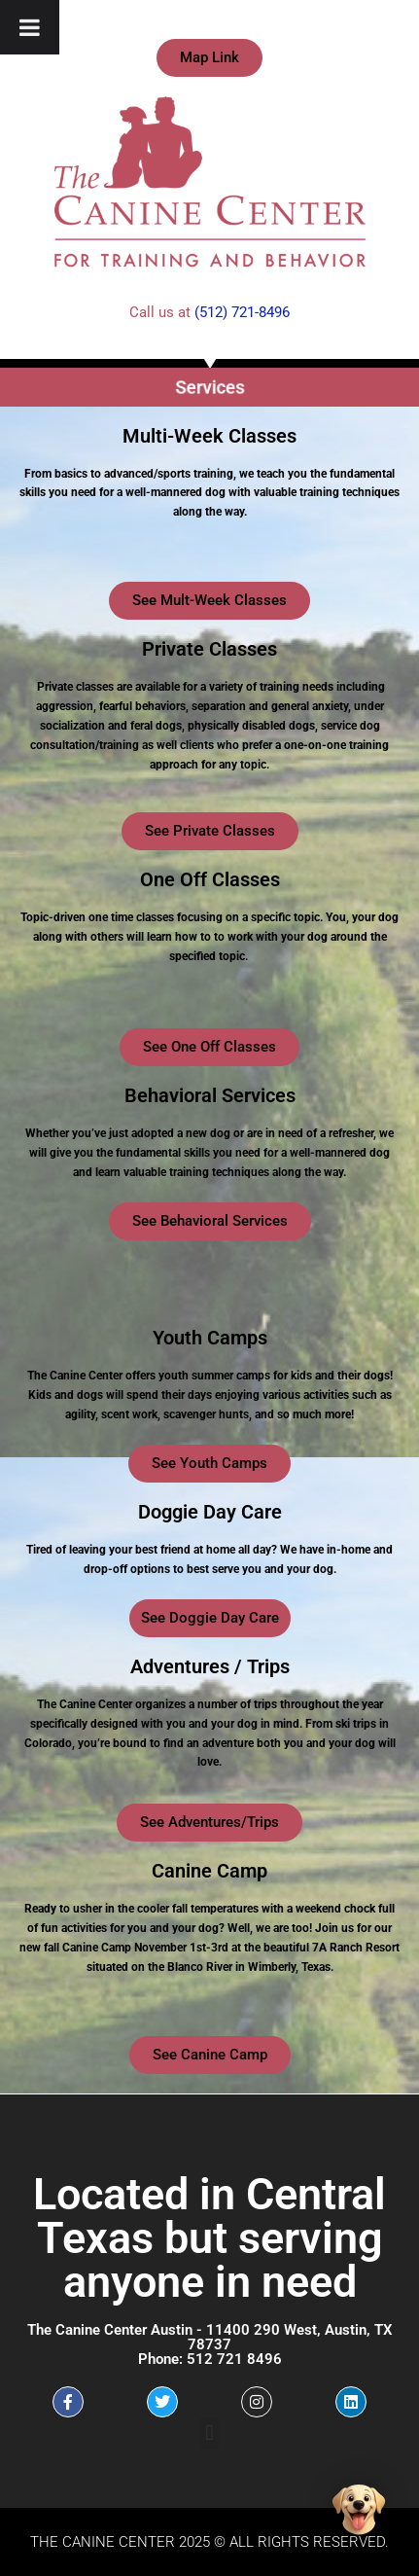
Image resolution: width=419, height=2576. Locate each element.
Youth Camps (210, 1337)
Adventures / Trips (210, 1666)
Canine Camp (209, 1870)
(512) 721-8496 (242, 312)
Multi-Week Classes (209, 435)
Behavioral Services (210, 1095)
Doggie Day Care (210, 1511)
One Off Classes (210, 879)
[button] (209, 2433)
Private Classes (209, 649)
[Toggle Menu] (29, 27)
